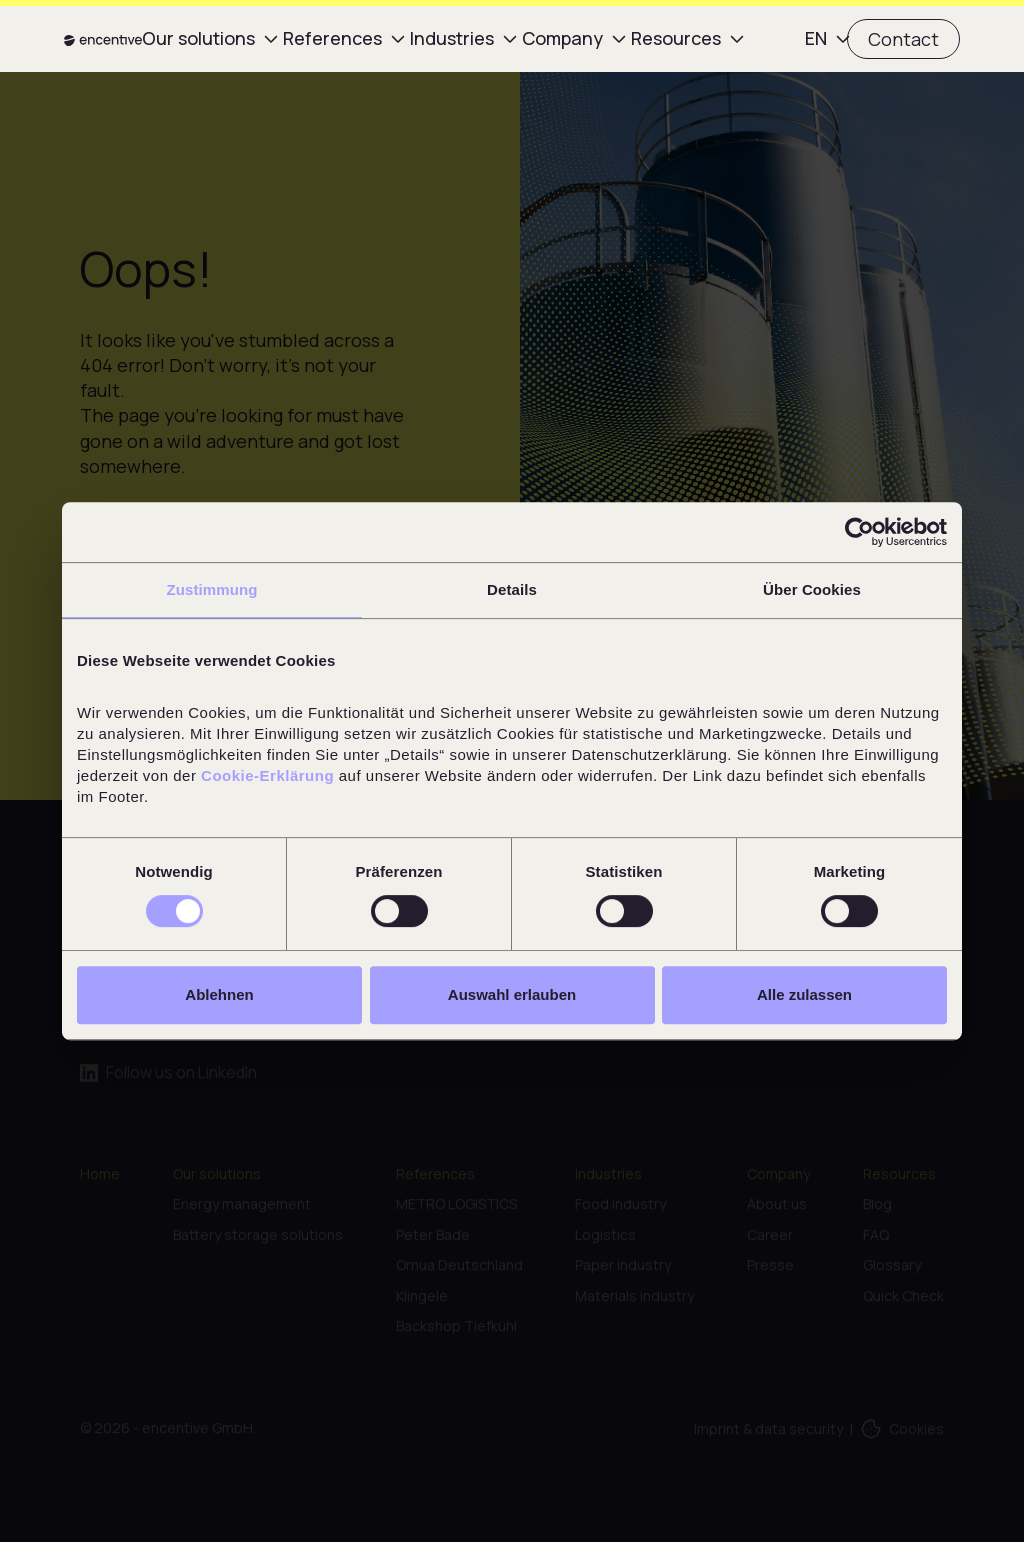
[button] (200, 38)
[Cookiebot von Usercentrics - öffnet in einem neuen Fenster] (859, 532)
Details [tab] (512, 589)
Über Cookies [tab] (812, 589)
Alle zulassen (804, 994)
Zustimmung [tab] (212, 589)
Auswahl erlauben (512, 994)
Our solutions (198, 38)
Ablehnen (219, 994)
